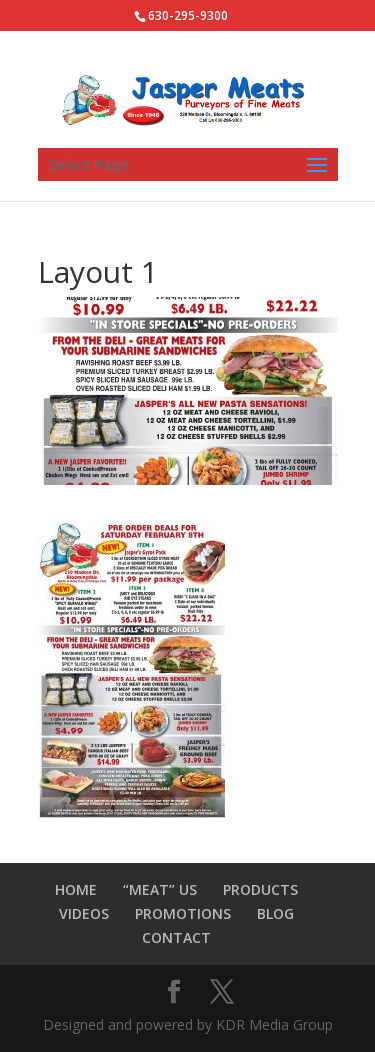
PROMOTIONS (183, 913)
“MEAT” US (160, 889)
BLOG (275, 913)
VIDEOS (84, 913)
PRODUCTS (260, 889)
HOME (76, 889)
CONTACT (176, 937)
